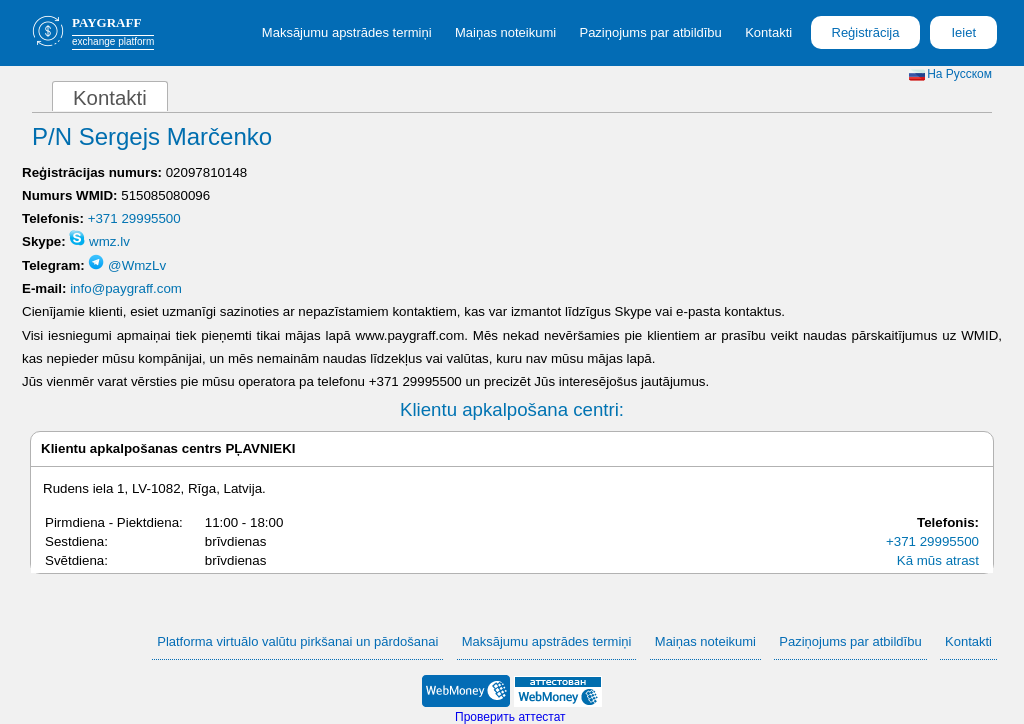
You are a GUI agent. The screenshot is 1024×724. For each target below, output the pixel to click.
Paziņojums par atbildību (650, 32)
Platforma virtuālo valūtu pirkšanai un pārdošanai (297, 641)
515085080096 (165, 195)
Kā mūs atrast (938, 560)
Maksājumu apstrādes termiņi (347, 32)
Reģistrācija (866, 32)
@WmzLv (127, 265)
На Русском (950, 74)
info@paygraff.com (126, 288)
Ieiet (963, 32)
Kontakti (768, 32)
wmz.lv (99, 241)
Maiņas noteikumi (505, 32)
